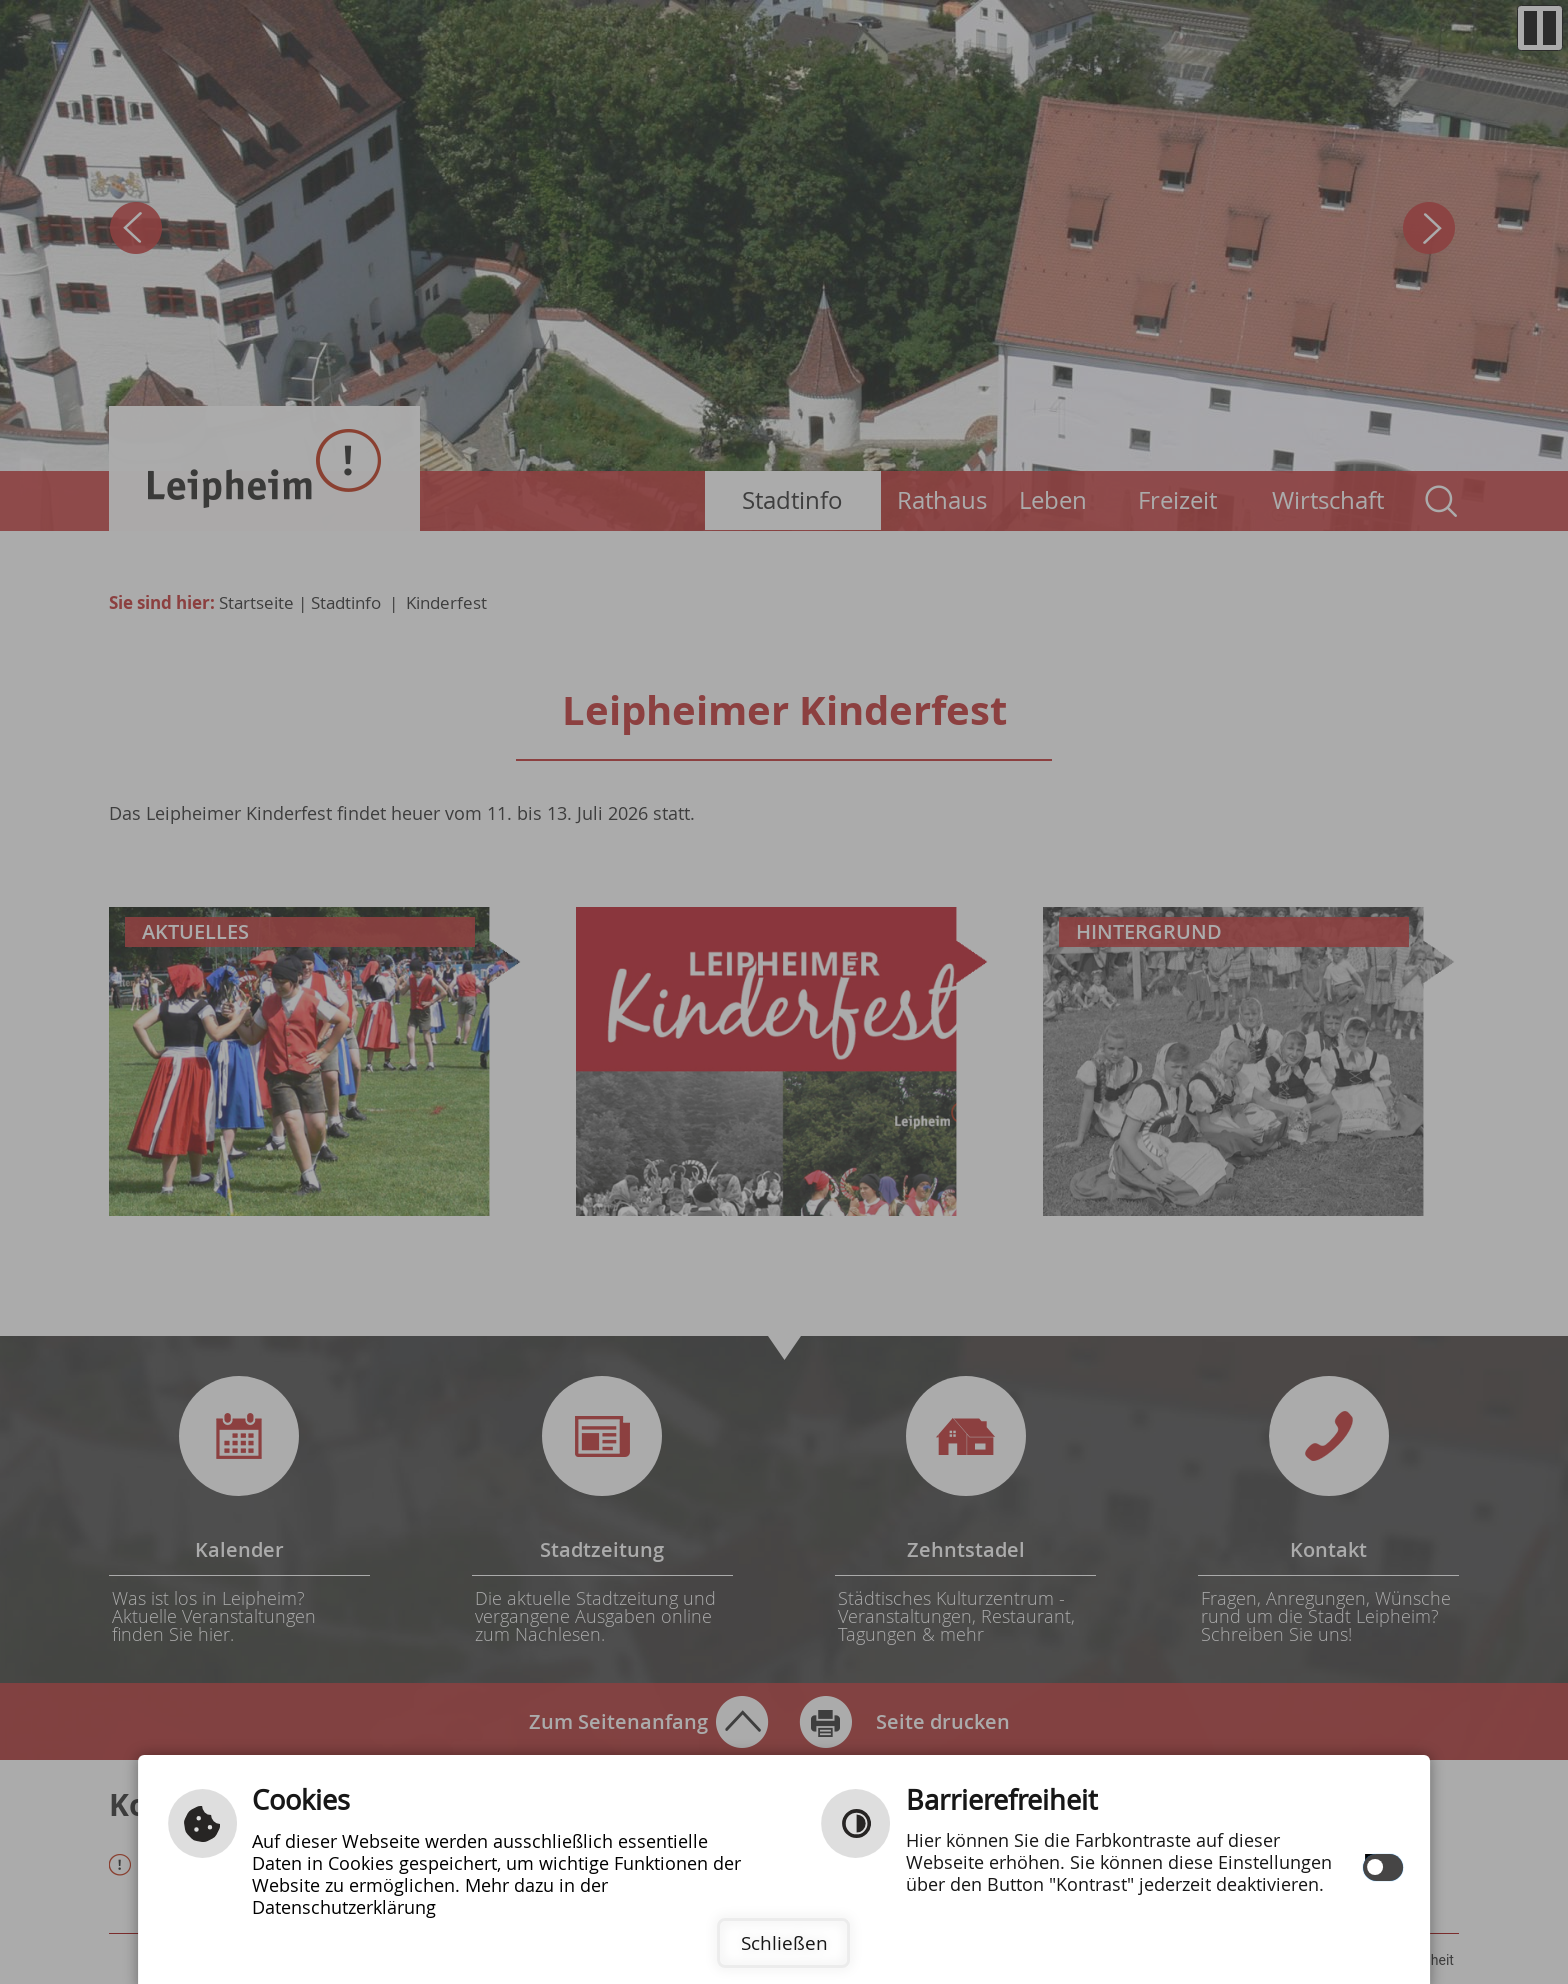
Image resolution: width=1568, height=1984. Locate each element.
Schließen (784, 1943)
